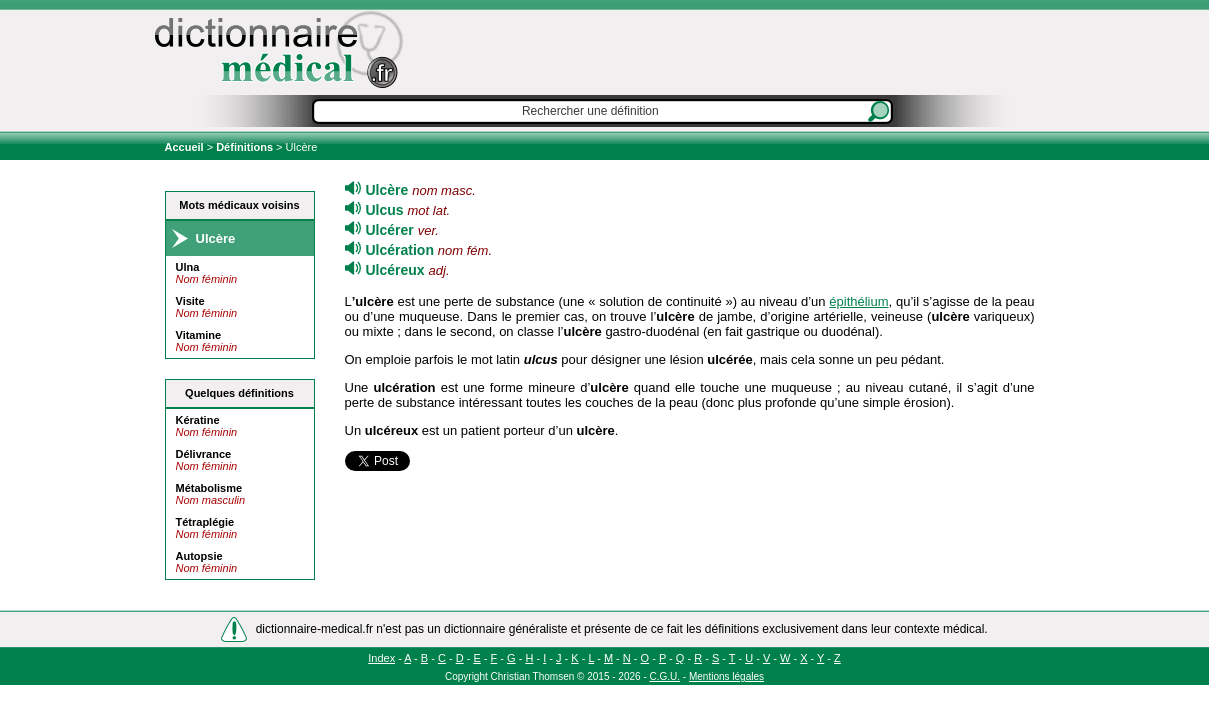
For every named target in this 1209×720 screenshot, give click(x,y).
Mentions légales (726, 676)
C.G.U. (665, 676)
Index (381, 658)
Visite (190, 301)
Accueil (186, 147)
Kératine (198, 420)
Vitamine (199, 335)
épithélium (858, 301)
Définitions (244, 147)
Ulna (188, 267)
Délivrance (204, 454)
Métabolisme (209, 488)
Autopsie (199, 556)
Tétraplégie (205, 522)
